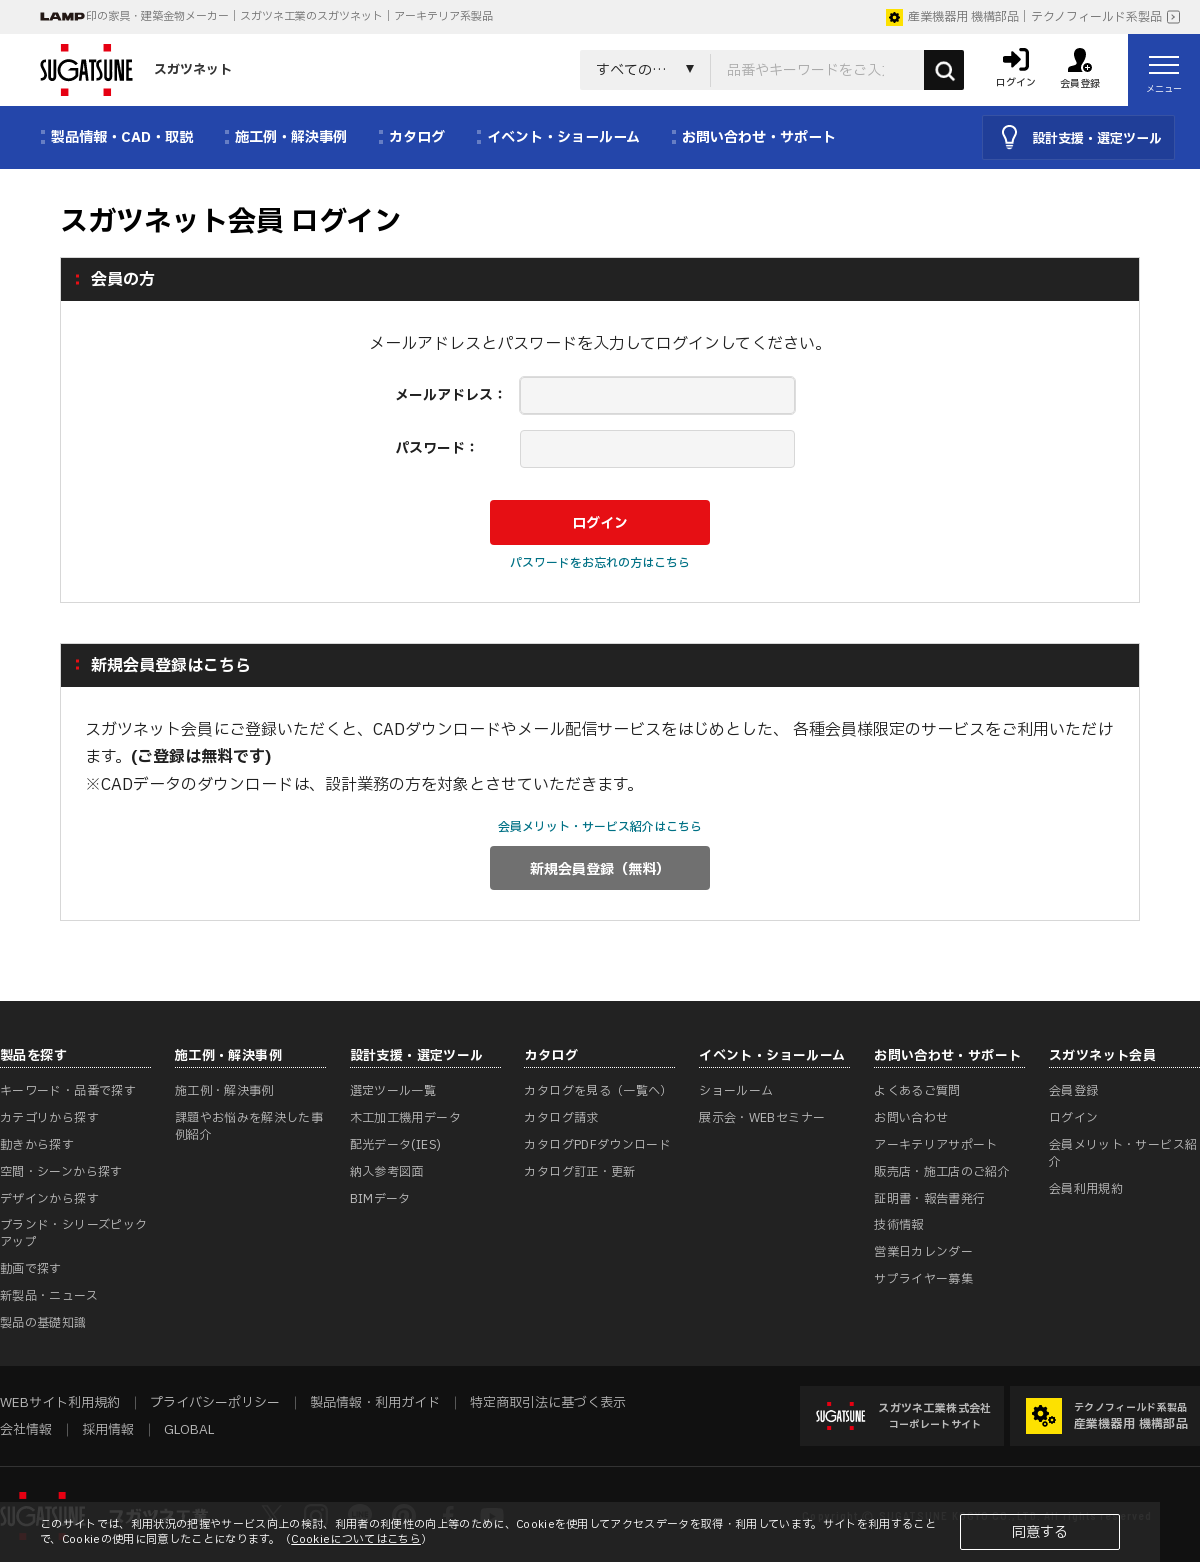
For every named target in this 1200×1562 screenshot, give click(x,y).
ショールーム (736, 1091)
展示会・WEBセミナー (762, 1118)
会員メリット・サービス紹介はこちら (600, 827)
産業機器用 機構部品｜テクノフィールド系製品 (1024, 17)
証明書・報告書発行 (929, 1199)
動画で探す (31, 1269)
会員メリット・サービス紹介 (1123, 1153)
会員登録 (1073, 1091)
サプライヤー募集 (923, 1279)
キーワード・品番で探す (68, 1091)
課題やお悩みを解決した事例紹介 (249, 1126)
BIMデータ (380, 1199)
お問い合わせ (911, 1118)
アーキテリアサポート (936, 1145)
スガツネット (136, 70)
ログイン (1073, 1118)
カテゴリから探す (49, 1118)
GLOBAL (189, 1430)
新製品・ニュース (49, 1296)
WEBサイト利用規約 (60, 1403)
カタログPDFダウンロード (597, 1145)
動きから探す (37, 1145)
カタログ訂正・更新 (579, 1172)
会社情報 (26, 1430)
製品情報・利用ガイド (375, 1403)
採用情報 (108, 1430)
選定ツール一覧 (393, 1091)
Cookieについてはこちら (356, 1539)
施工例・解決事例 (224, 1091)
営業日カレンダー (923, 1252)
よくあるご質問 (917, 1091)
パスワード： (437, 448)
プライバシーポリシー (215, 1403)
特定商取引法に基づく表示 (548, 1403)
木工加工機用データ (405, 1118)
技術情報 (898, 1225)
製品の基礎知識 (43, 1323)
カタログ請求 (561, 1118)
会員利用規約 (1086, 1189)
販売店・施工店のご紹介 (942, 1172)
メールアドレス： (451, 395)
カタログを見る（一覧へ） (598, 1091)
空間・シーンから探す (61, 1172)
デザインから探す (49, 1199)
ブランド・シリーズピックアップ (73, 1233)
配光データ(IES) (396, 1145)
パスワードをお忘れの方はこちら (600, 563)
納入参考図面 (387, 1172)
